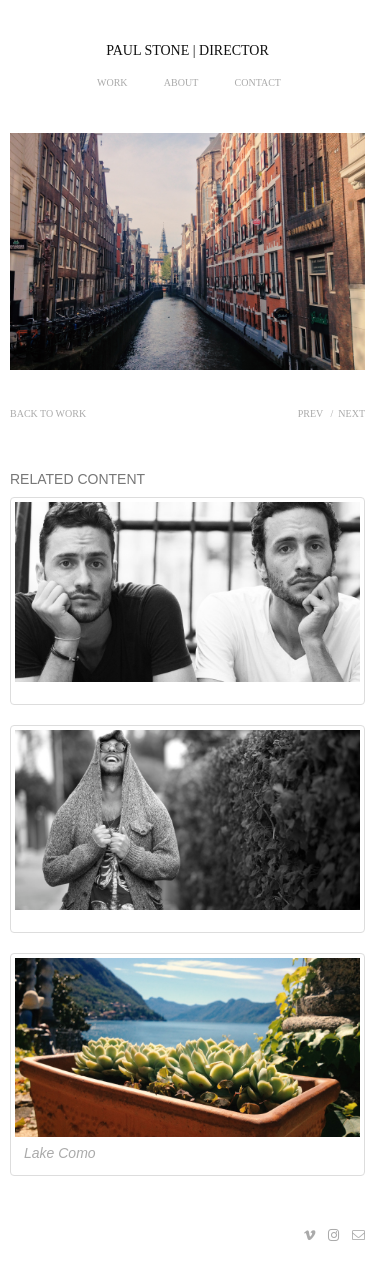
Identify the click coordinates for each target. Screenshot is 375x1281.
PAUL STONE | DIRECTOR (187, 50)
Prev (310, 413)
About (181, 82)
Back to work (48, 413)
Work (112, 82)
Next (351, 413)
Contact (258, 82)
